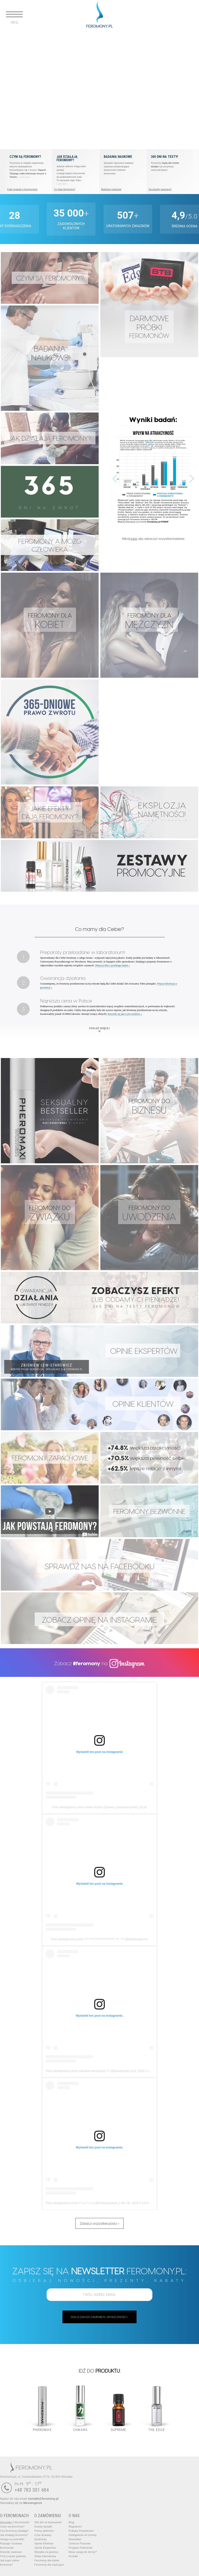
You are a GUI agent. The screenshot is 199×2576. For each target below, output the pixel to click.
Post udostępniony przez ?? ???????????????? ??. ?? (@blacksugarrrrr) (99, 1939)
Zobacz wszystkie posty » (99, 2223)
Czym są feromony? (12, 2526)
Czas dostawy (42, 2535)
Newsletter (75, 2539)
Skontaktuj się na (21, 2503)
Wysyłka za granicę (46, 2552)
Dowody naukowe (11, 2552)
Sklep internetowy (45, 2556)
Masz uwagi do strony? (83, 2552)
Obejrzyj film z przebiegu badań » (112, 965)
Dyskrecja (40, 2539)
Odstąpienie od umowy (83, 2535)
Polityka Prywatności (81, 2530)
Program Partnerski (80, 2547)
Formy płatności (44, 2530)
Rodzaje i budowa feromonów (11, 2545)
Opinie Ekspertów (45, 2547)
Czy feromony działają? (14, 2530)
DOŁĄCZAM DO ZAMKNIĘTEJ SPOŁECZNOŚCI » (99, 2316)
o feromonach (14, 2522)
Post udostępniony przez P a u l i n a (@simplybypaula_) (83, 2203)
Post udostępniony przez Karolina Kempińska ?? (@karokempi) (87, 2071)
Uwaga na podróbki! (12, 2539)
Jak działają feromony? (14, 2535)
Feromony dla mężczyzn (49, 2564)
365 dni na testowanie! (48, 2522)
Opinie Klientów (43, 2543)
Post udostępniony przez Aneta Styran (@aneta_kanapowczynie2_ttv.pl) (99, 1807)
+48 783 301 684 (32, 2490)
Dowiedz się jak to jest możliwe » (125, 1013)
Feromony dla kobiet (46, 2560)
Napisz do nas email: (29, 2498)
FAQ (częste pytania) (13, 2556)
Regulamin (75, 2526)
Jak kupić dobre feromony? (9, 2562)
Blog (71, 2522)
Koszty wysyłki (43, 2526)
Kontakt (73, 2556)
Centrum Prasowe (80, 2543)
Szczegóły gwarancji (159, 189)
